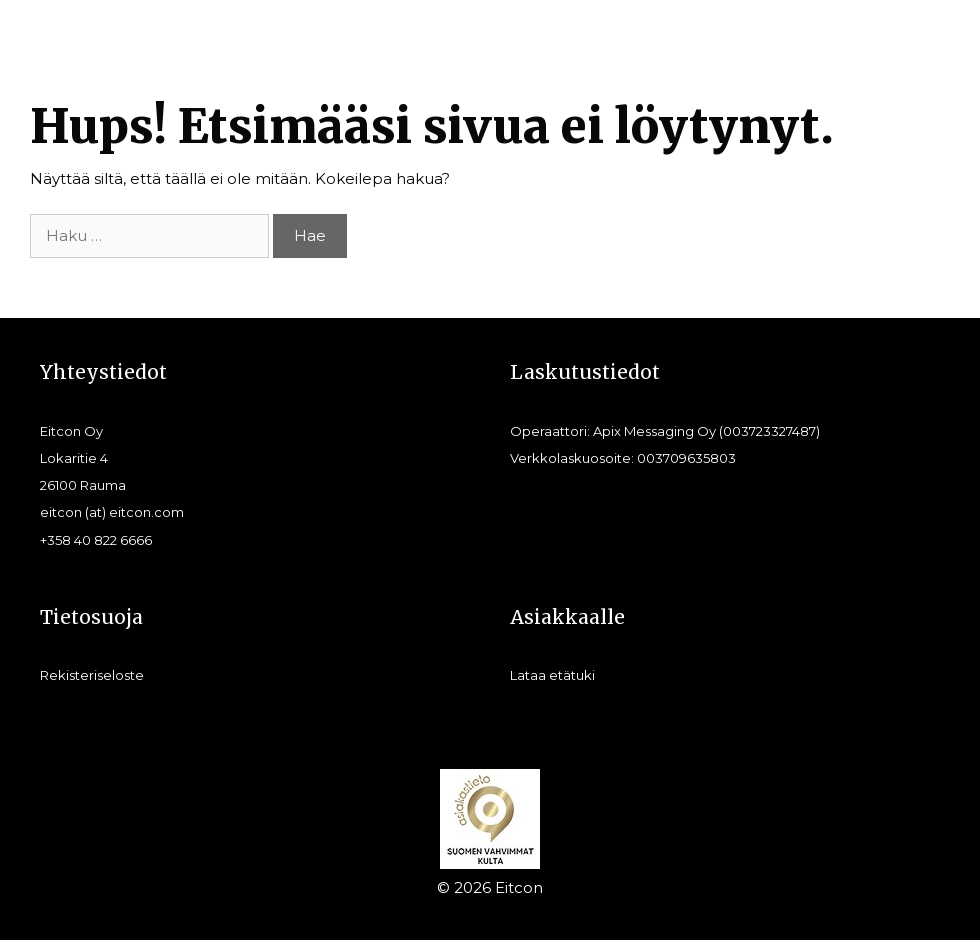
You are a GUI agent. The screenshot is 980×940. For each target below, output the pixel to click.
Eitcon (519, 887)
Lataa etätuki (552, 675)
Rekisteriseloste (92, 675)
